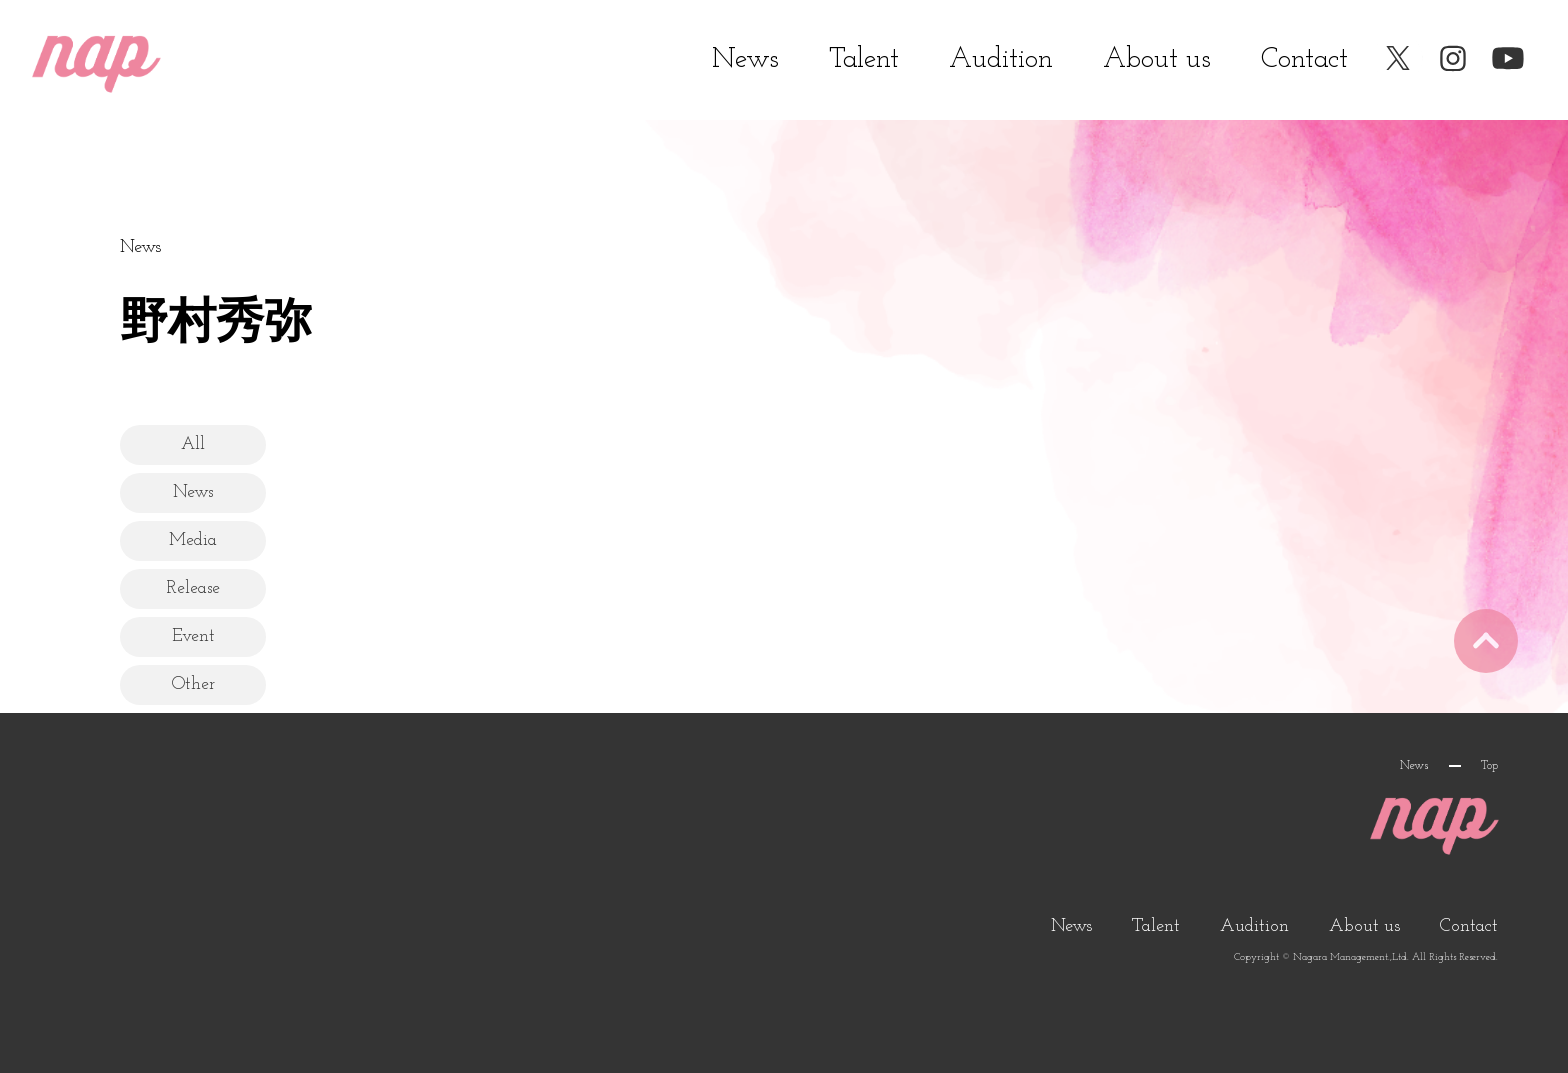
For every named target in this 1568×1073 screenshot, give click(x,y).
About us (1157, 60)
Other (200, 683)
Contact (1304, 60)
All (200, 443)
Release (200, 587)
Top (1489, 766)
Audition (1001, 60)
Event (200, 635)
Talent (864, 60)
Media (200, 539)
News (745, 60)
